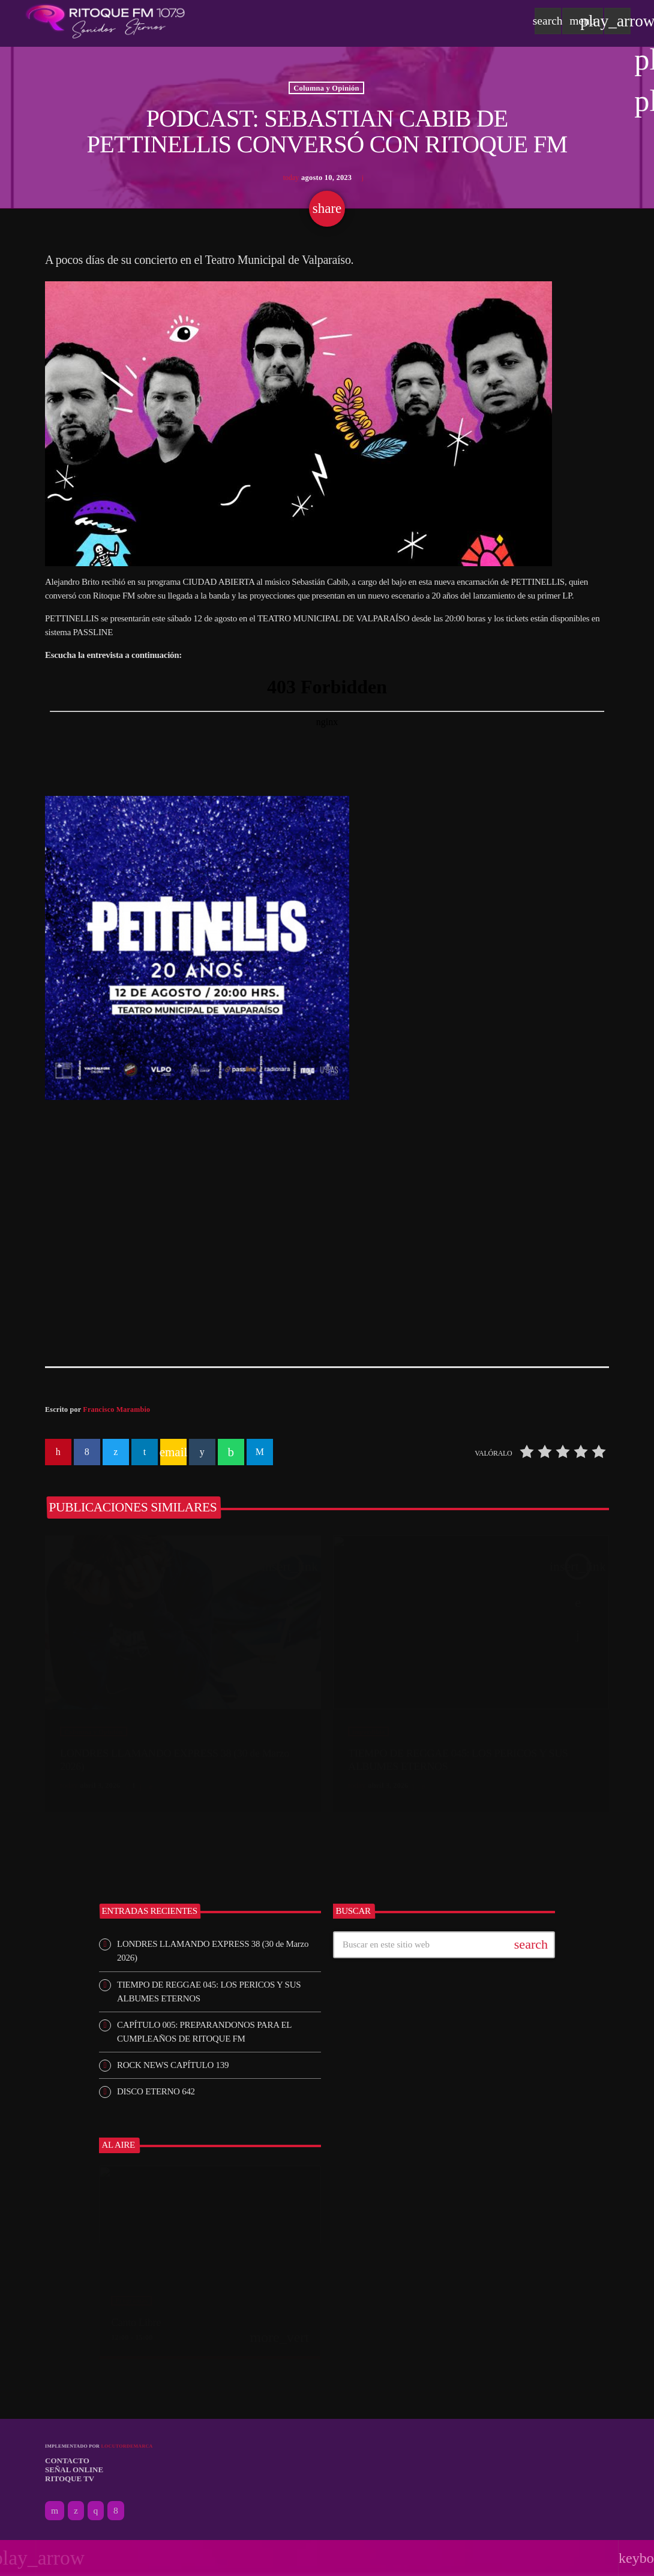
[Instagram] (96, 2510)
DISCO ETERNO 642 (156, 2091)
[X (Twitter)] (76, 2510)
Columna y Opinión (326, 87)
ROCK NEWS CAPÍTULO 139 (173, 2065)
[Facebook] (115, 2510)
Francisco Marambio (116, 1409)
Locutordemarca (126, 2446)
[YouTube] (54, 2510)
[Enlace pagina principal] (105, 21)
